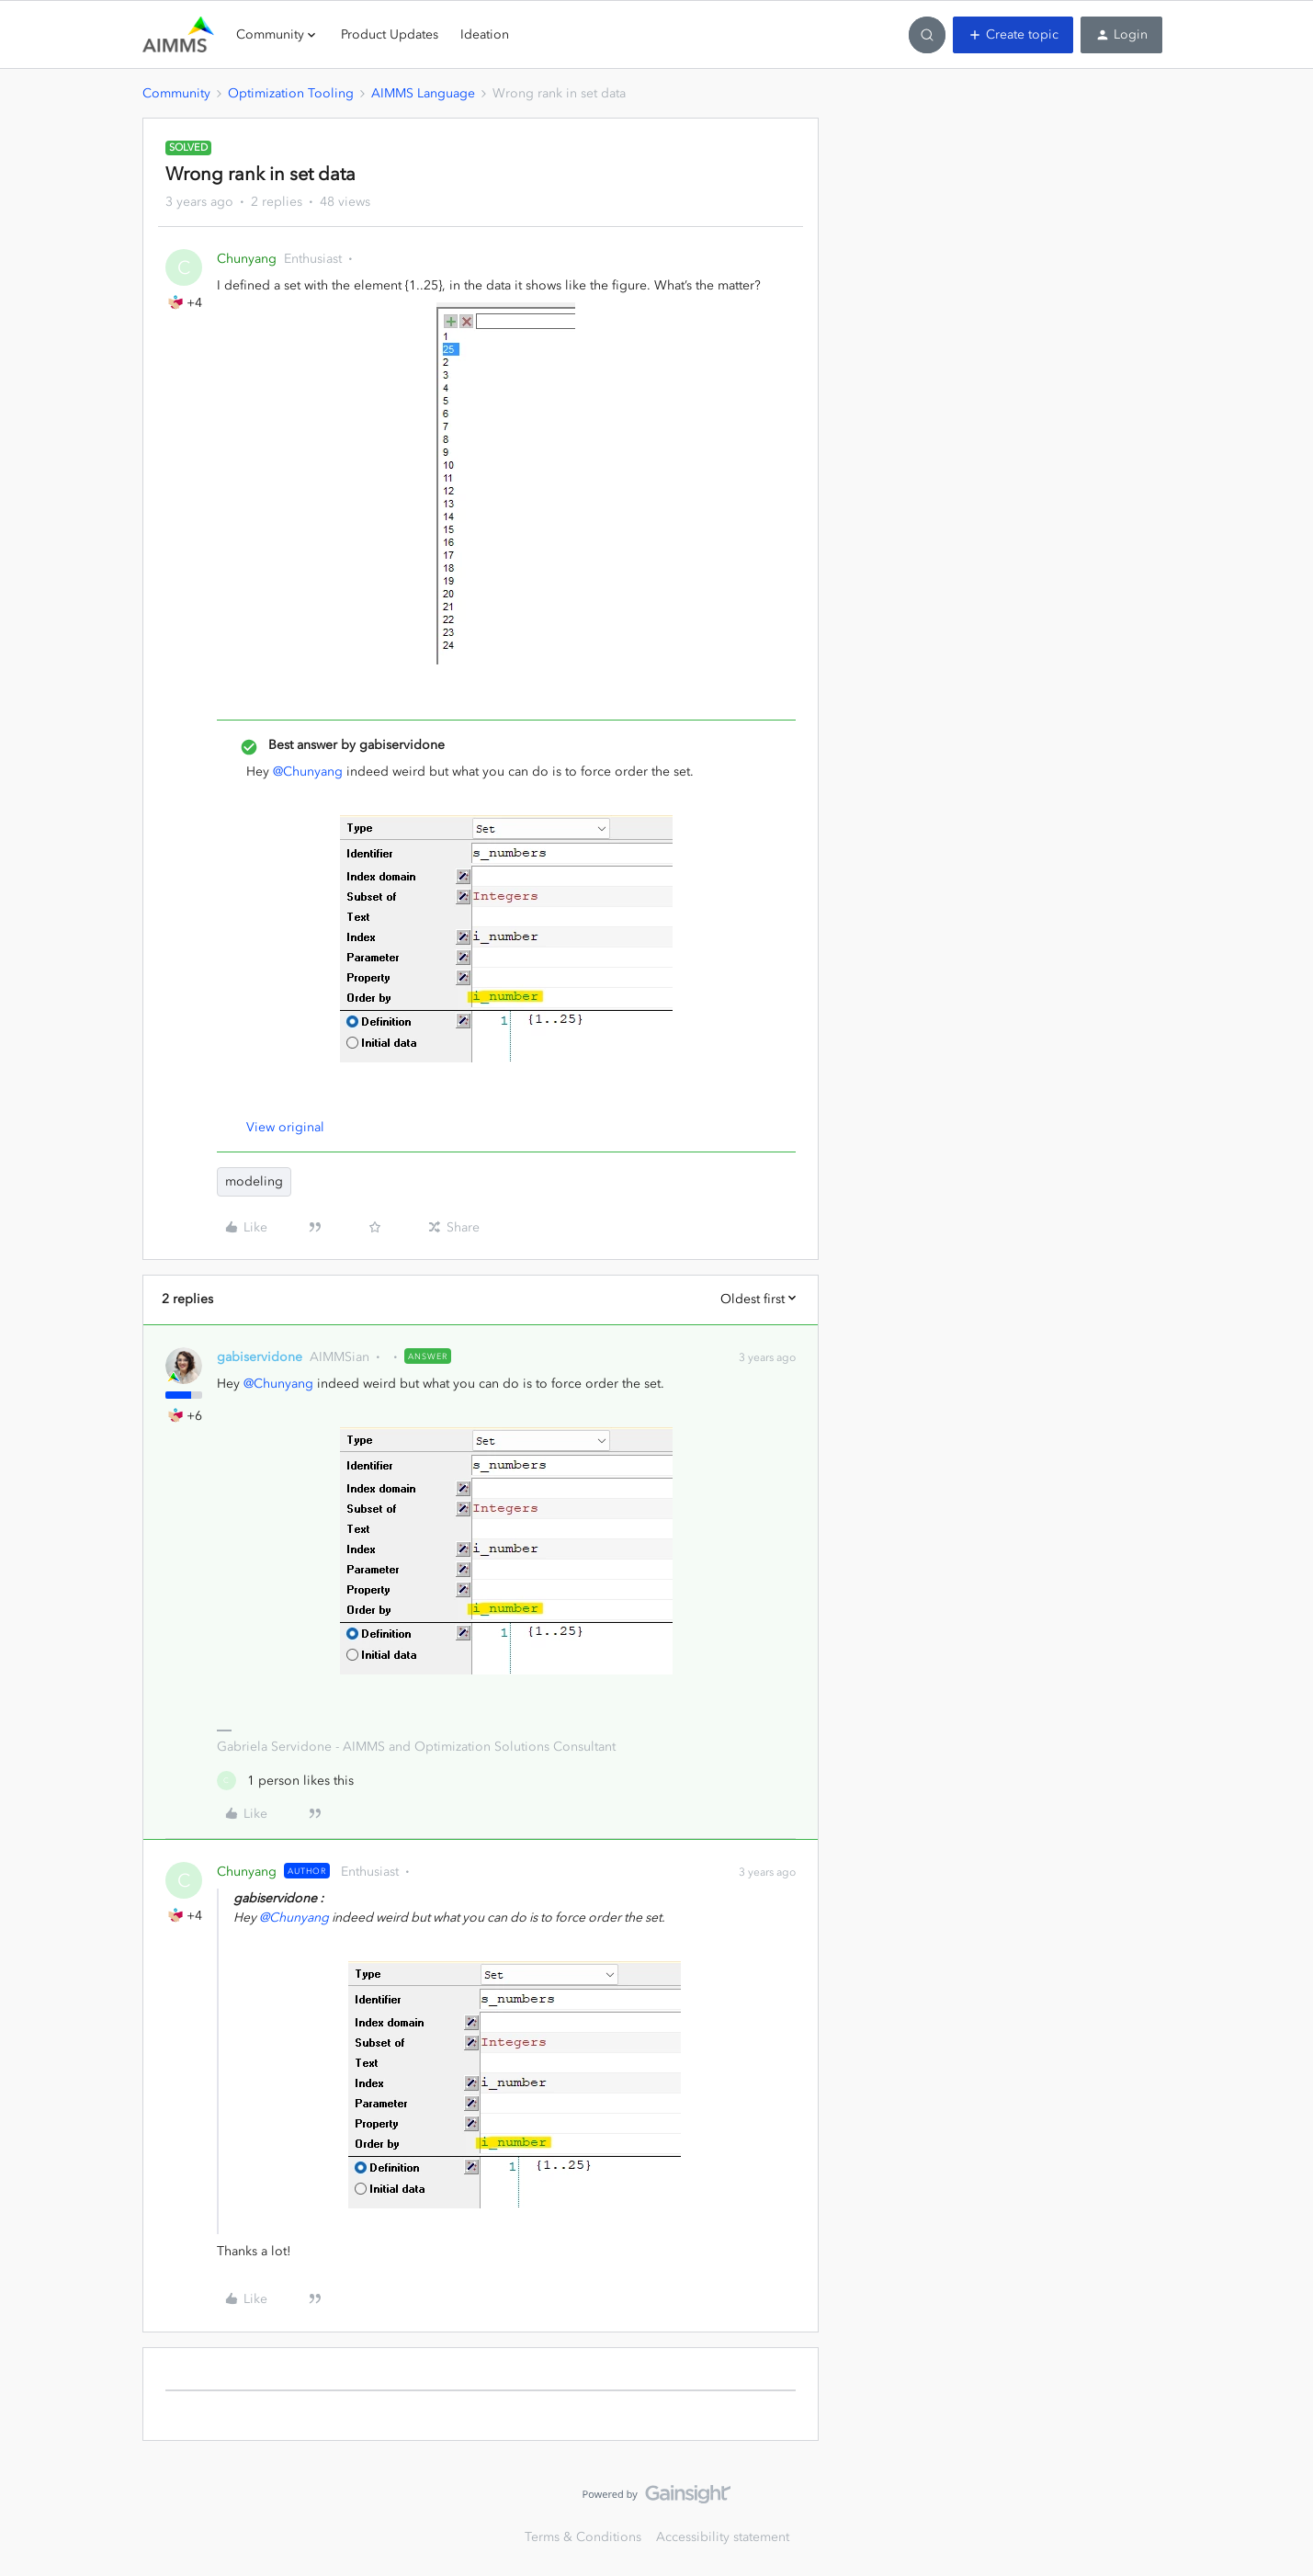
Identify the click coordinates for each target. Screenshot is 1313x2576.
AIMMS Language (423, 93)
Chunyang (247, 259)
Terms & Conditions (583, 2537)
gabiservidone (259, 1357)
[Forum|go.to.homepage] (178, 35)
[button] (1013, 35)
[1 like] (285, 1780)
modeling (254, 1181)
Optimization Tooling (291, 93)
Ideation (484, 34)
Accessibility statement (722, 2537)
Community (176, 93)
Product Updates (389, 34)
